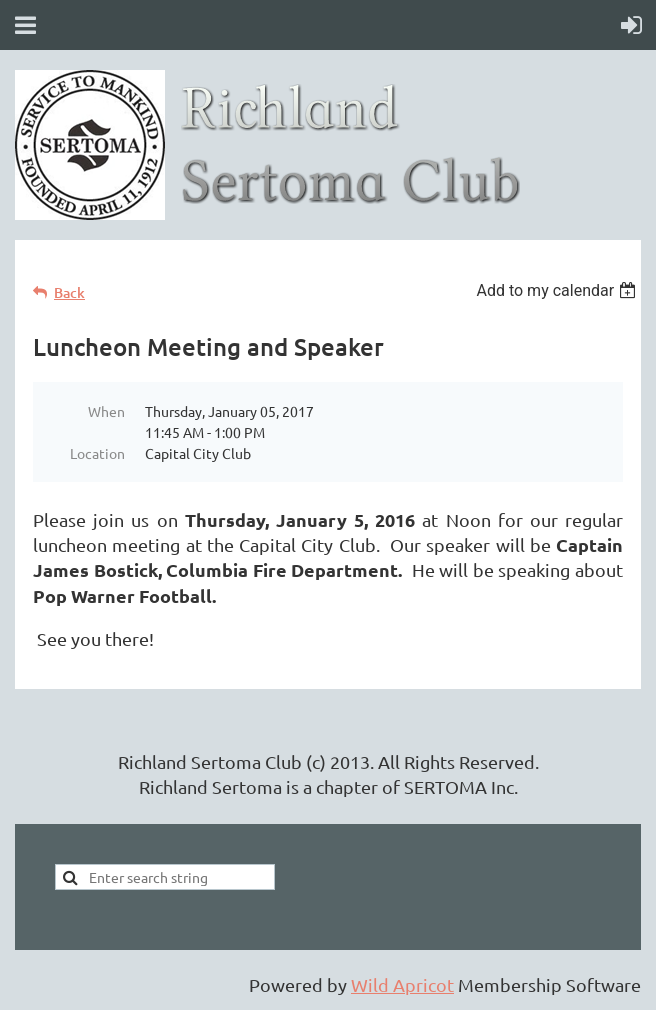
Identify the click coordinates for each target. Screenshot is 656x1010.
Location (97, 453)
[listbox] (558, 290)
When (106, 411)
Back (69, 292)
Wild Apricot (402, 984)
